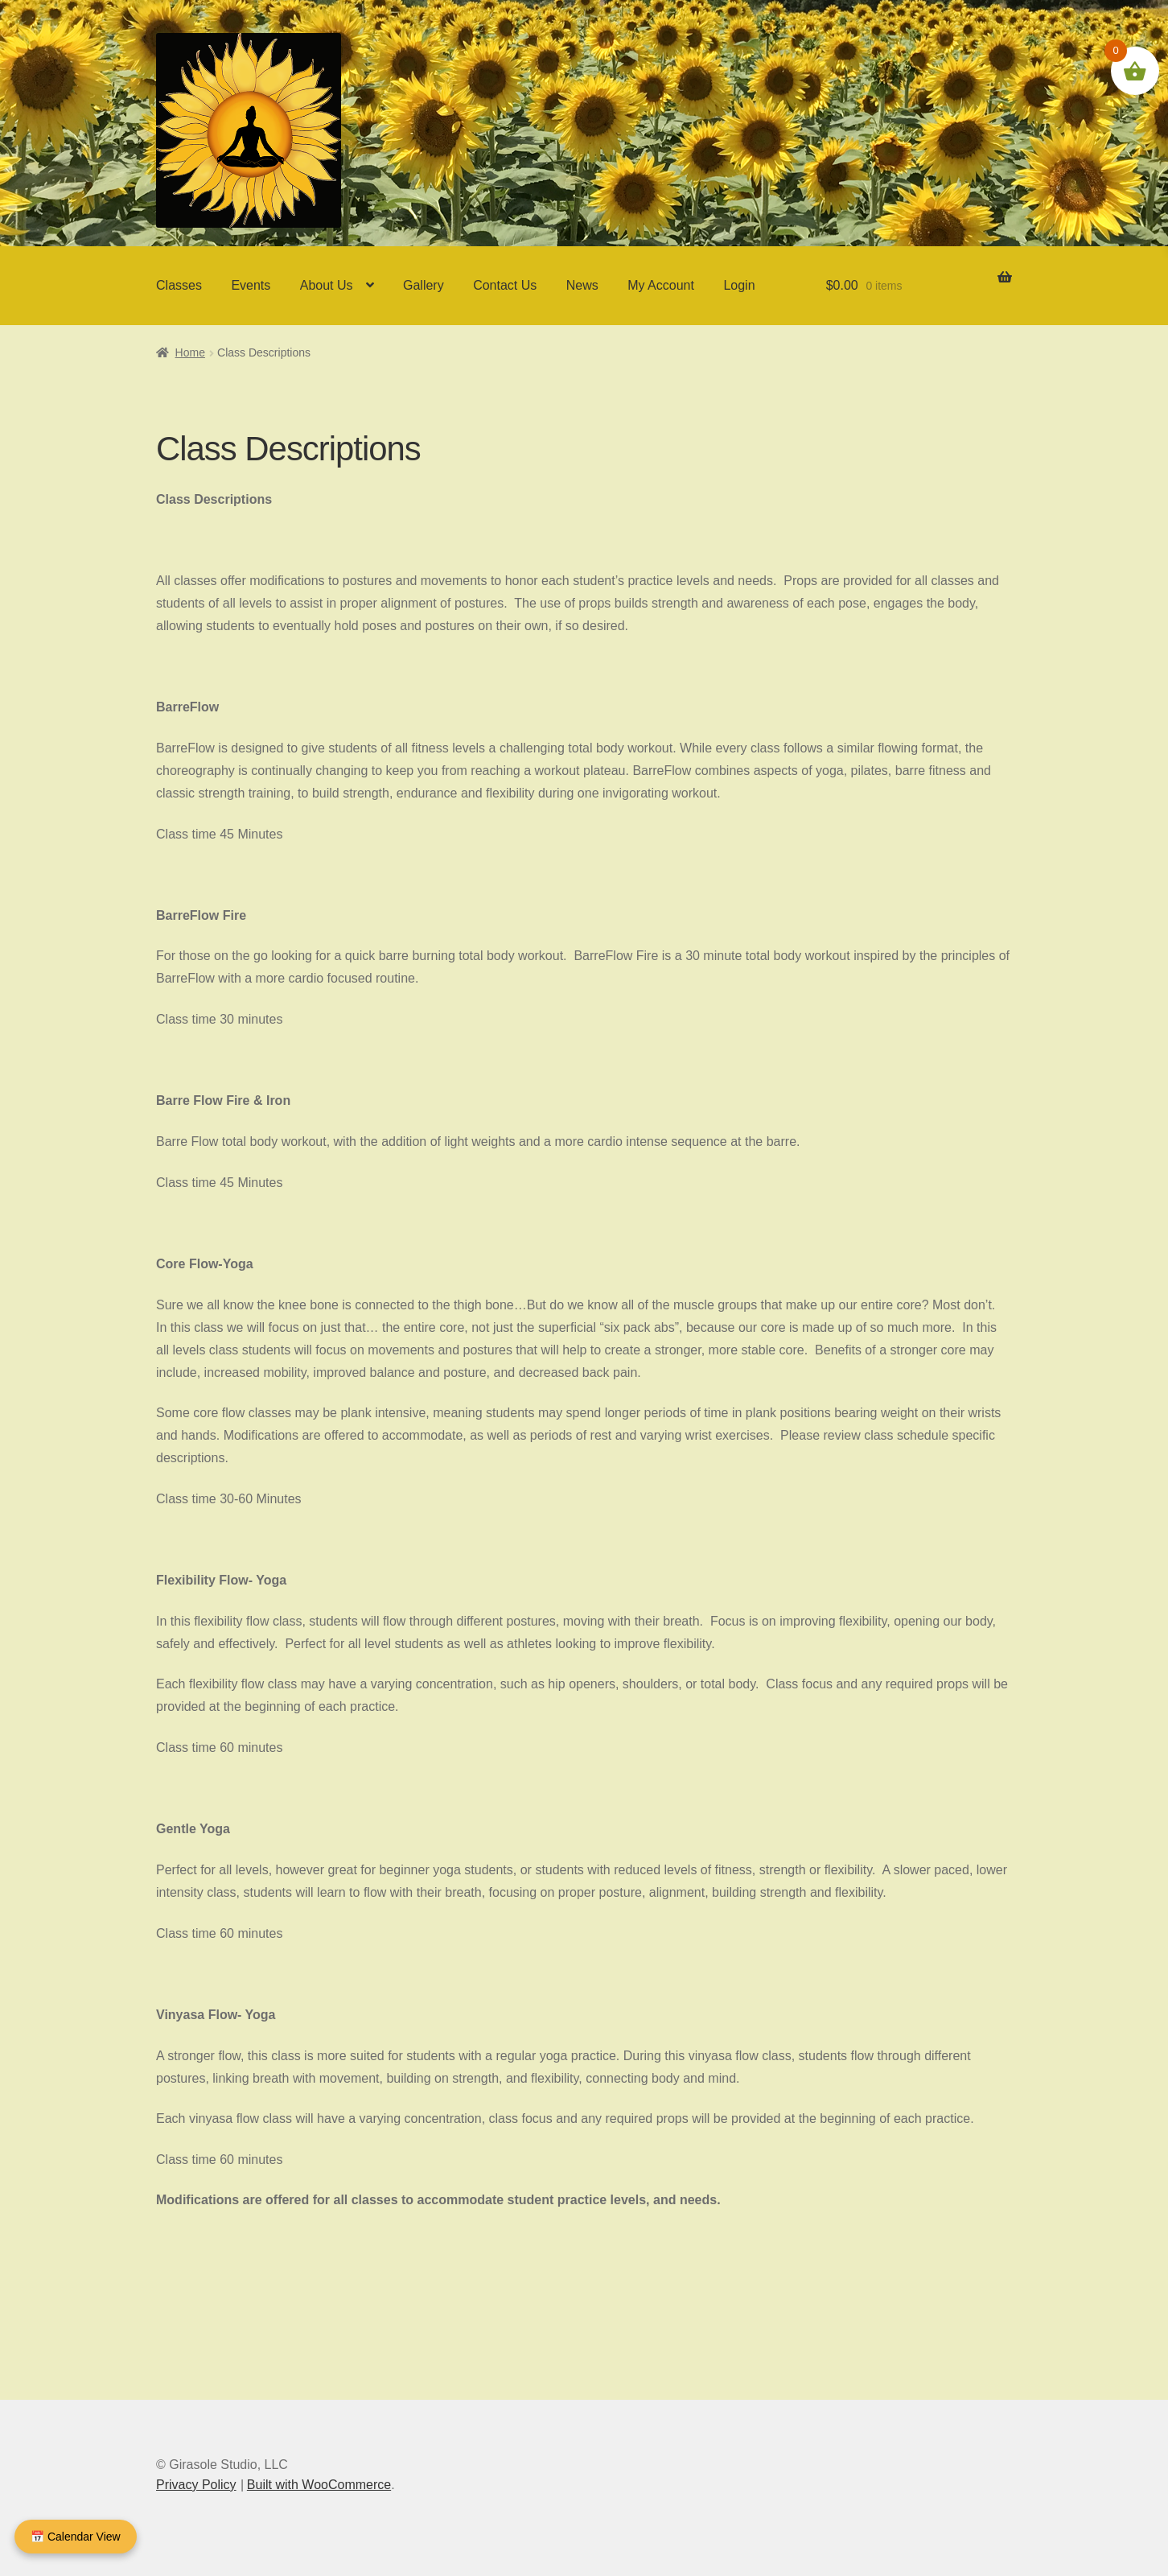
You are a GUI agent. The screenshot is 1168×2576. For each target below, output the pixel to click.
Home (190, 352)
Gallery (423, 285)
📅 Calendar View (76, 2536)
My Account (660, 285)
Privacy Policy (196, 2485)
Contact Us (505, 285)
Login (739, 285)
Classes (179, 285)
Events (250, 285)
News (582, 285)
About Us (326, 285)
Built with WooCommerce (319, 2485)
